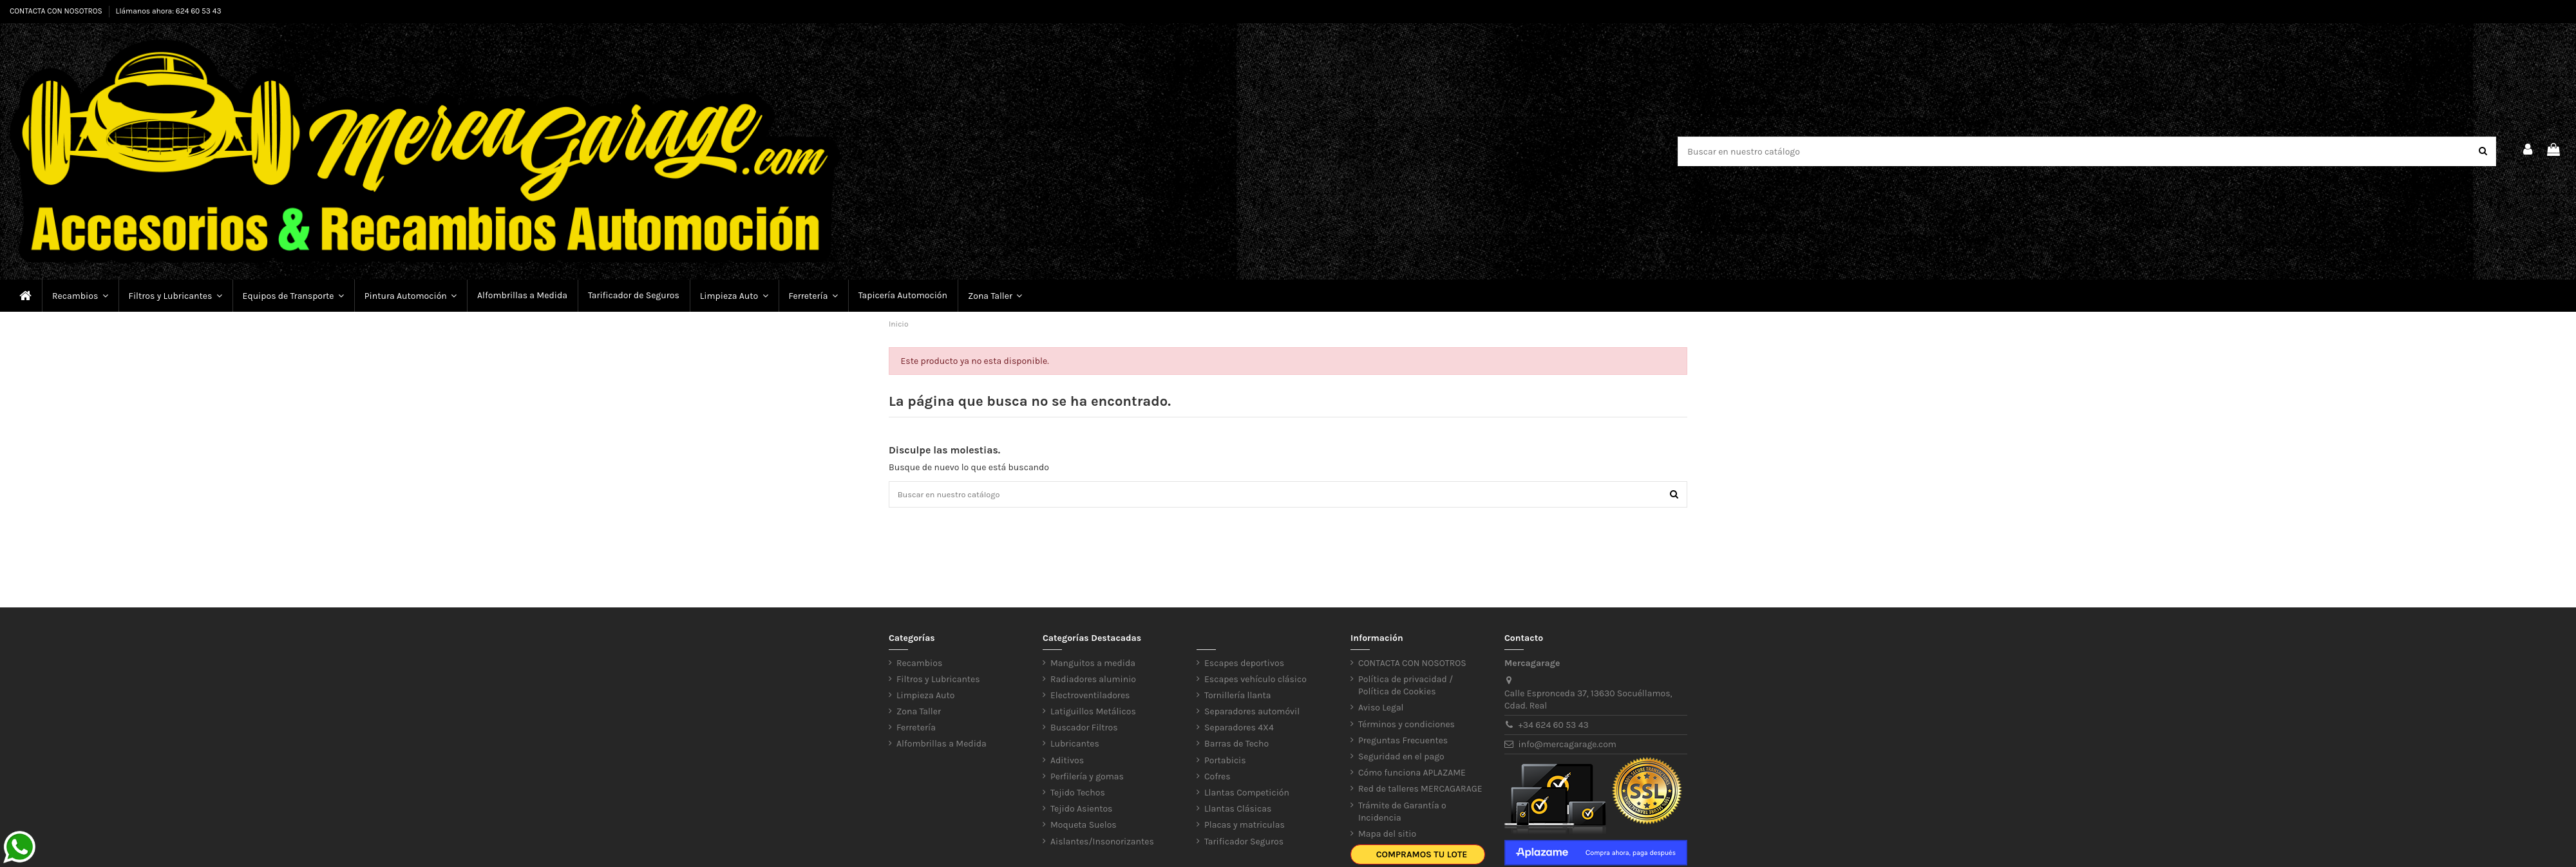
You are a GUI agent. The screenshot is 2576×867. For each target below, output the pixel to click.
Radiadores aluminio (1093, 681)
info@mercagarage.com (1567, 746)
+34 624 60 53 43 (1554, 727)
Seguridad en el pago (1401, 759)
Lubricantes (1074, 746)
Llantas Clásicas (1237, 811)
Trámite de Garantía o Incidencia (1402, 814)
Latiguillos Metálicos (1093, 714)
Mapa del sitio (1387, 836)
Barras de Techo (1236, 746)
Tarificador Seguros (1243, 844)
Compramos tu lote (1422, 857)
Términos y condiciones (1406, 726)
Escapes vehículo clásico (1255, 681)
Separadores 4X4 (1239, 730)
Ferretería (916, 730)
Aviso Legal (1381, 710)
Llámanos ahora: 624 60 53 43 (169, 10)
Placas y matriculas (1244, 827)
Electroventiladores (1090, 697)
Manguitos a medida (1092, 665)
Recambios (919, 665)
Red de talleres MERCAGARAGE (1420, 791)
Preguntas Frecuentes (1403, 743)
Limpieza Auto (925, 697)
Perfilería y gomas (1087, 779)
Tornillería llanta (1237, 697)
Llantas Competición (1246, 795)
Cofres (1217, 779)
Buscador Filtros (1084, 730)
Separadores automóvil (1252, 714)
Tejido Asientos (1081, 811)
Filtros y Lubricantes (938, 681)
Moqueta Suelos (1083, 827)
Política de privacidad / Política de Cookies (1405, 688)
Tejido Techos (1077, 795)
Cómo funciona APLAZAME (1412, 775)
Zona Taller (918, 714)
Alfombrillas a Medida (941, 746)
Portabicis (1225, 762)
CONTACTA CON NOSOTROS (57, 10)
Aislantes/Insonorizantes (1102, 844)
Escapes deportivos (1244, 665)
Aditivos (1067, 762)
